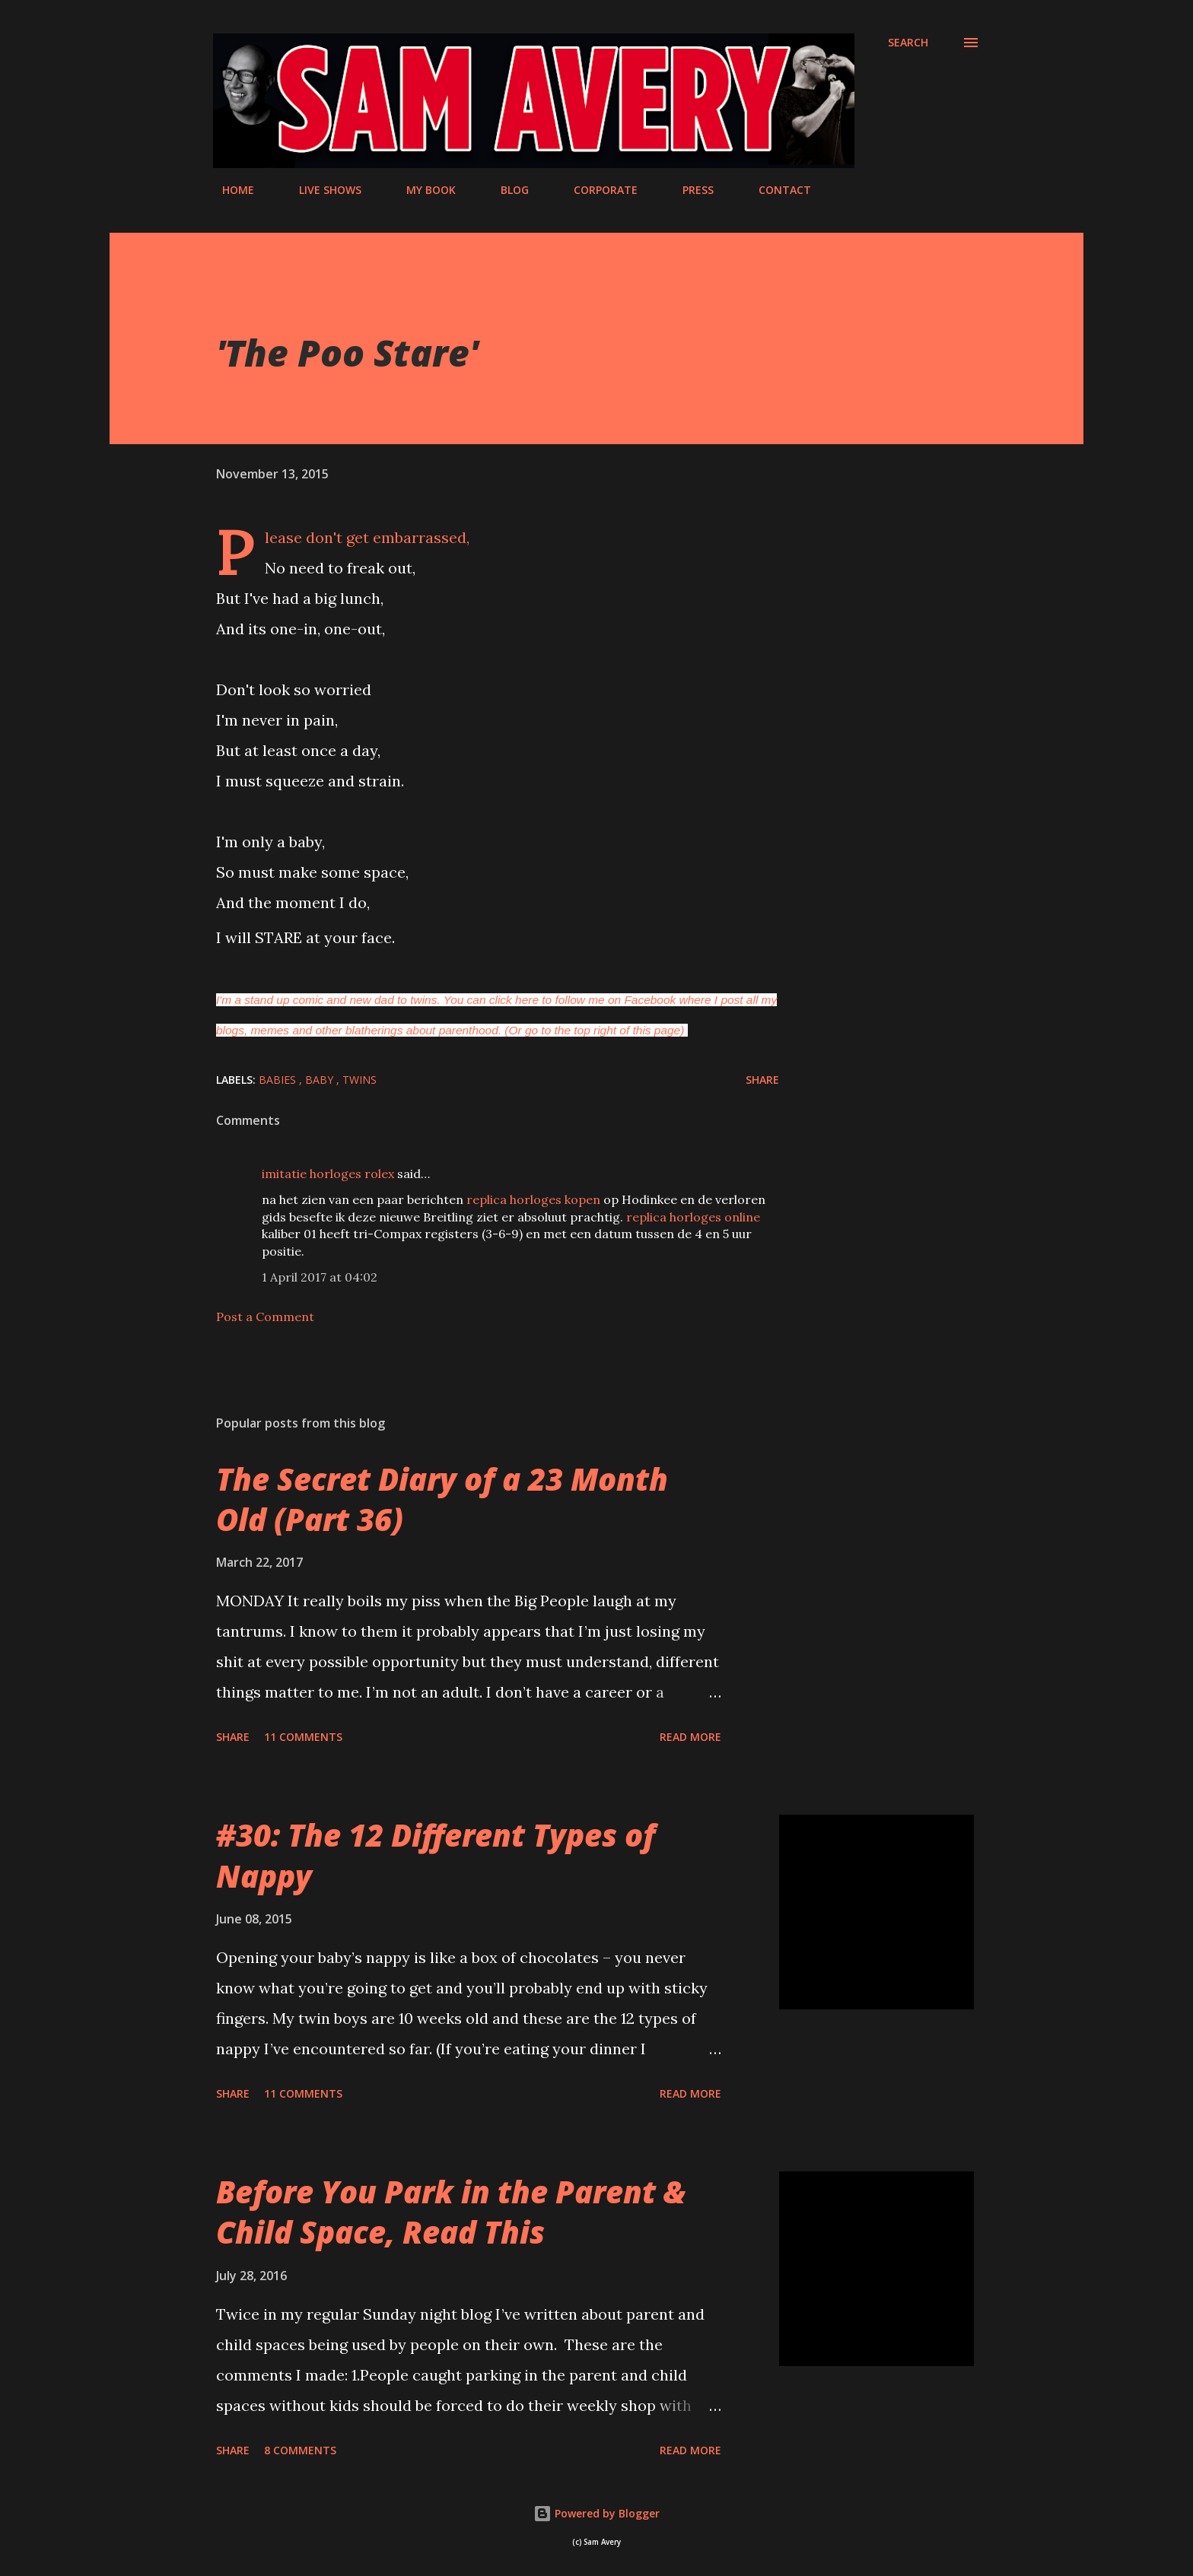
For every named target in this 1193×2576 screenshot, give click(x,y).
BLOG (506, 190)
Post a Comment (265, 1316)
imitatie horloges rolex (328, 1173)
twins (359, 1079)
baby (320, 1079)
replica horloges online (693, 1216)
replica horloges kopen (533, 1199)
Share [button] (762, 1079)
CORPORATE (596, 190)
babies (279, 1079)
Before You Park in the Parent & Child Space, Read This (451, 2212)
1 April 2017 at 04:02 (319, 1277)
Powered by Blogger (596, 2513)
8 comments (300, 2450)
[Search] (908, 42)
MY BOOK (422, 190)
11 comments (303, 1737)
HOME (229, 190)
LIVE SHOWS (321, 190)
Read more (690, 1737)
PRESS (689, 190)
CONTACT (775, 190)
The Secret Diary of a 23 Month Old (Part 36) (442, 1499)
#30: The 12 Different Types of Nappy (435, 1855)
